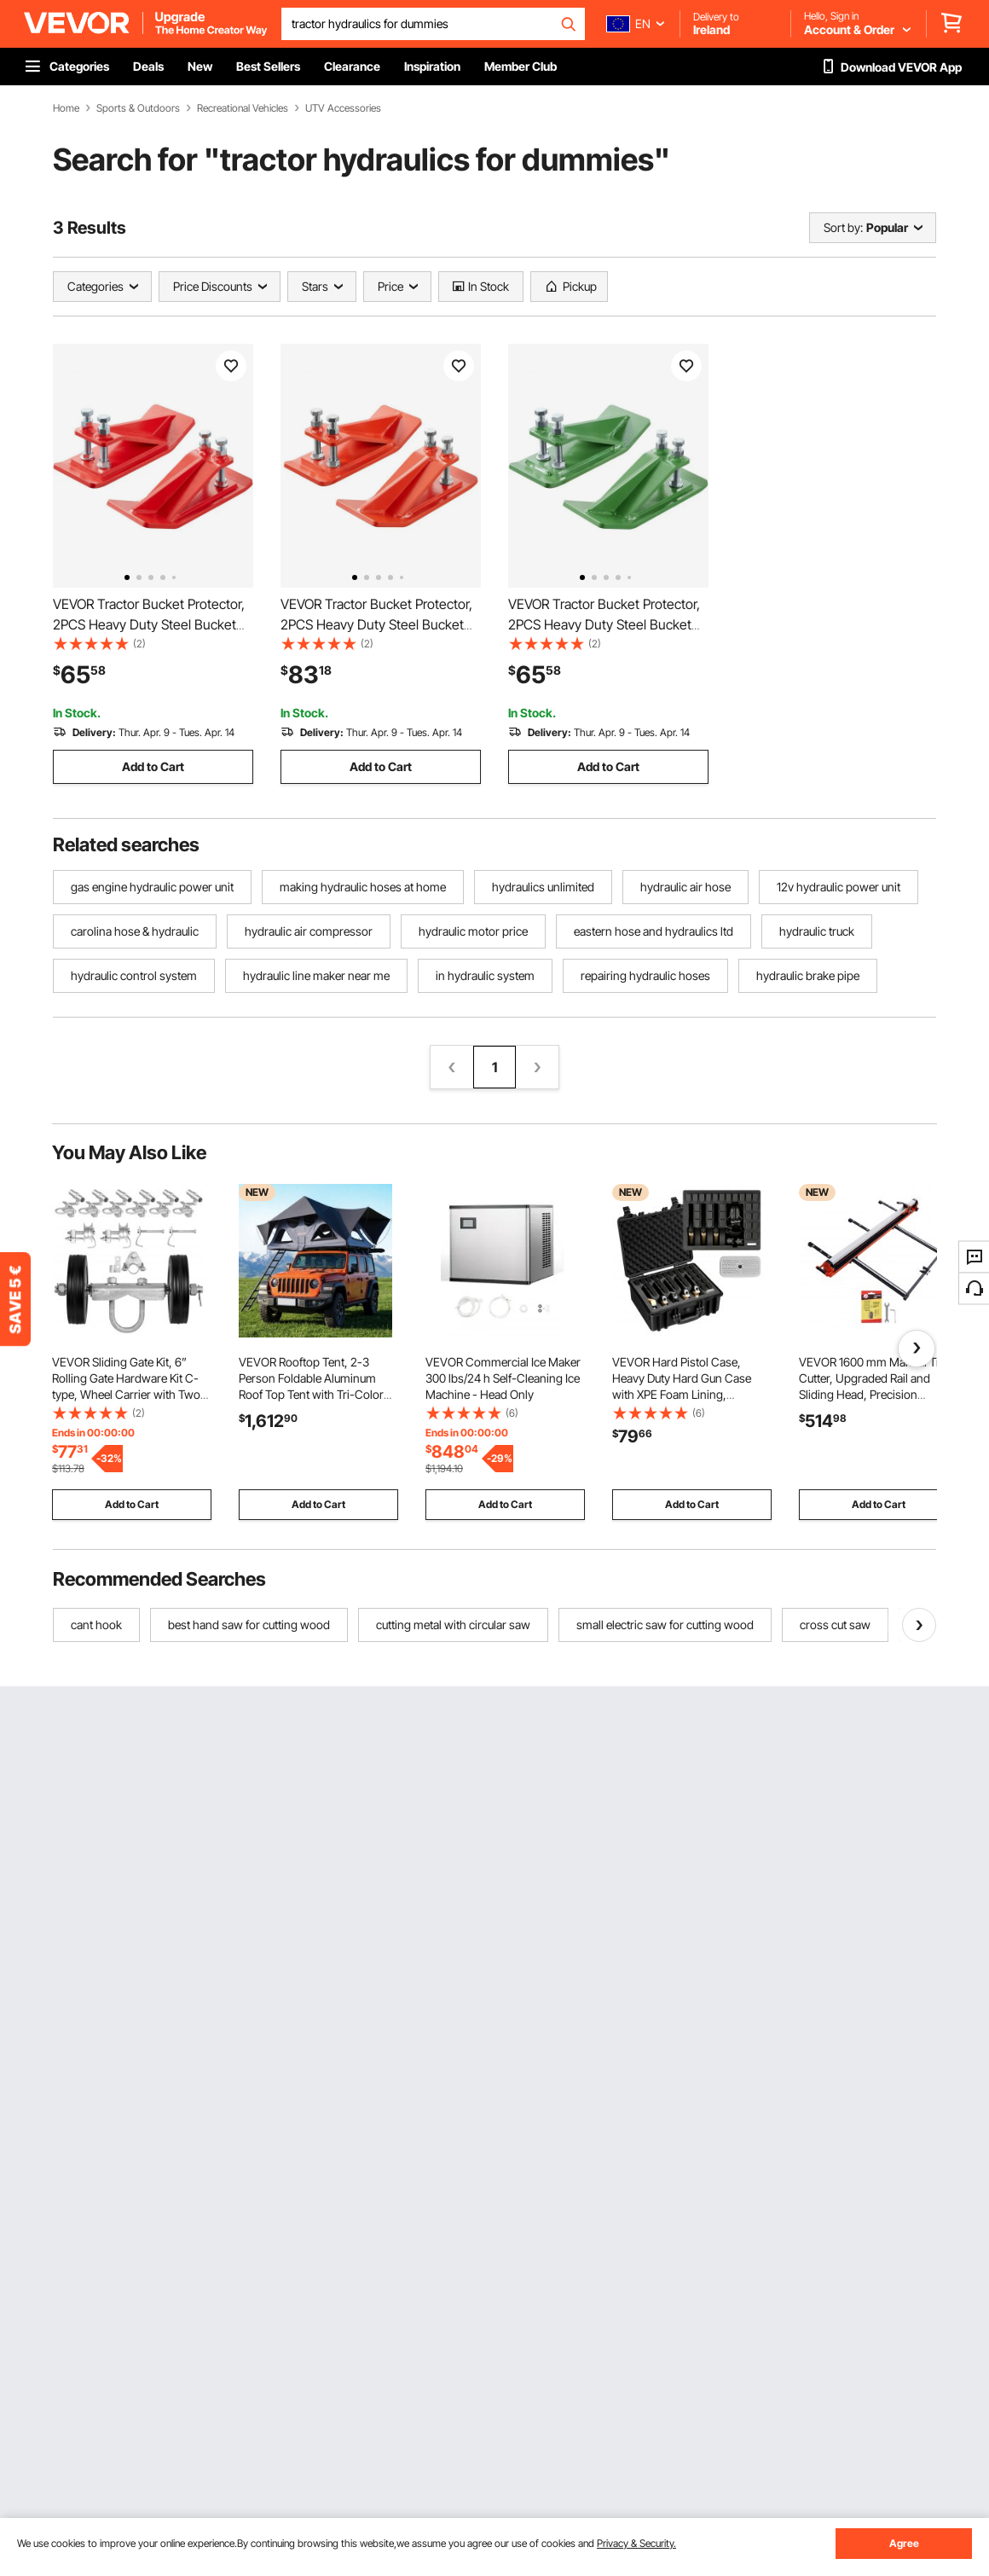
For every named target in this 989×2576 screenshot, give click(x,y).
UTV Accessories (343, 108)
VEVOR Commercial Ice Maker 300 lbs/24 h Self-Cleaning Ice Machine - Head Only (503, 1378)
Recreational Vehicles (242, 108)
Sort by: (843, 227)
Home (66, 108)
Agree (904, 2543)
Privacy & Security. (636, 2543)
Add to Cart (153, 766)
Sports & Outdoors (138, 108)
